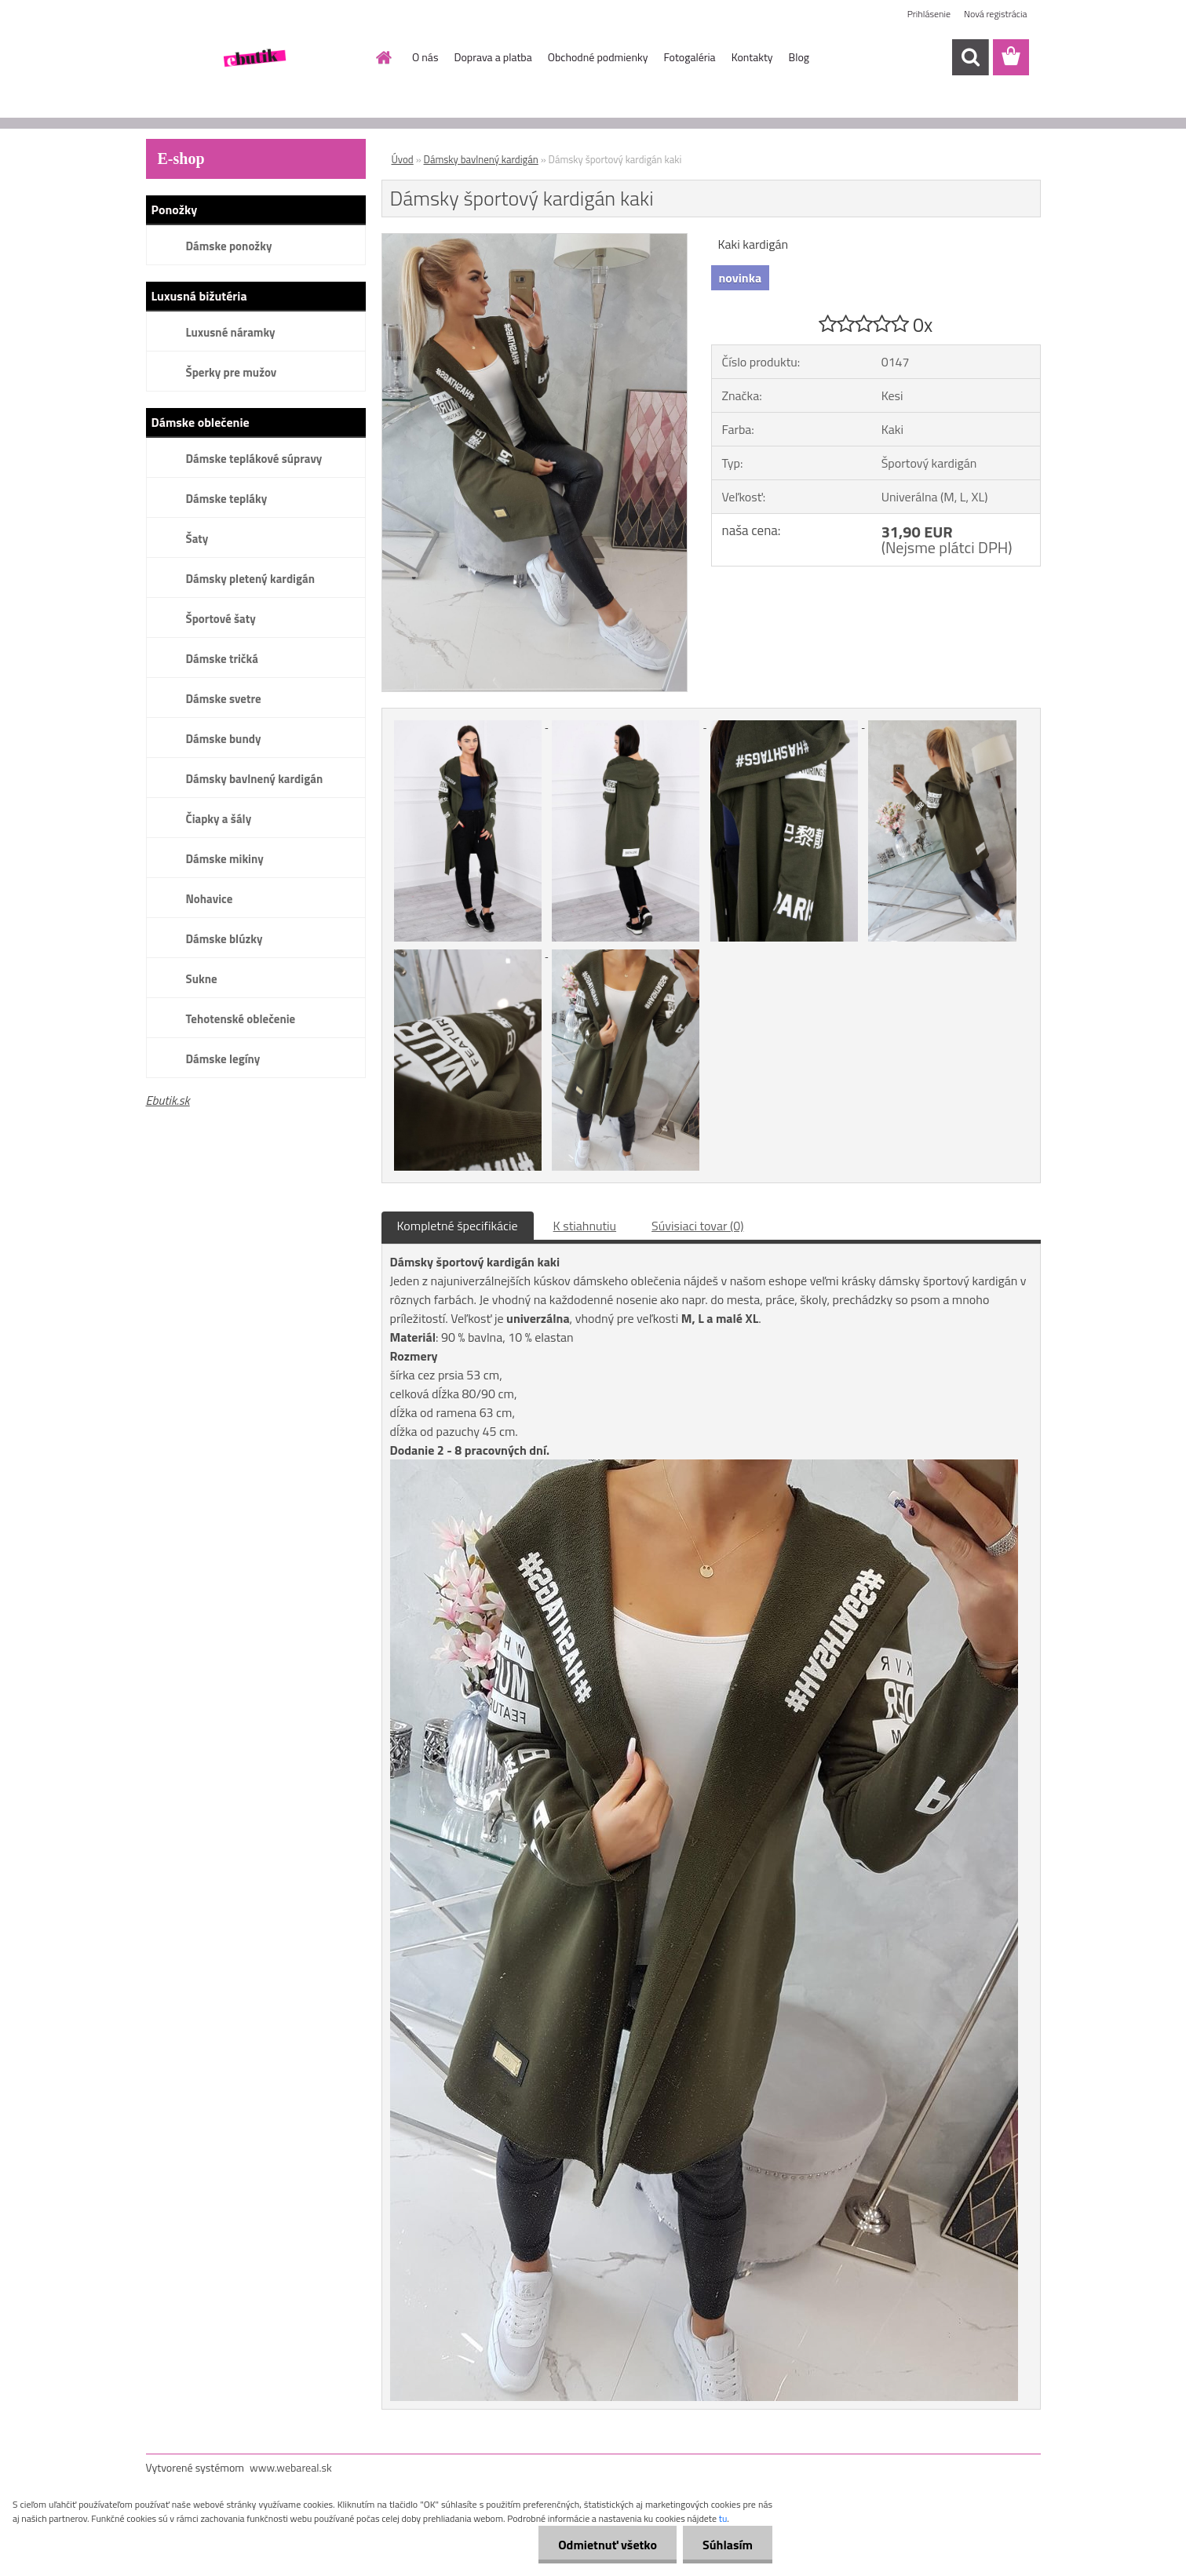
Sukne (201, 979)
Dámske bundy (223, 739)
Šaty (197, 539)
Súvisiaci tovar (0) (697, 1225)
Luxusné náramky (231, 332)
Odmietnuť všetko (607, 2544)
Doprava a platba (492, 57)
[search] (970, 57)
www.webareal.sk (291, 2467)
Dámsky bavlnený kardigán (254, 779)
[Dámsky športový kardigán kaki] (535, 240)
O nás (425, 57)
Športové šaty (221, 619)
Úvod (403, 159)
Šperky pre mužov (231, 372)
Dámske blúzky (224, 939)
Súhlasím (727, 2544)
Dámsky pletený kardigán (250, 579)
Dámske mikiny (225, 859)
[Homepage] (382, 57)
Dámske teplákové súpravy (254, 459)
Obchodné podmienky (598, 57)
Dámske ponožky (229, 246)
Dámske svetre (223, 699)
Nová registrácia (995, 13)
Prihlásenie (929, 13)
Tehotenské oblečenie (241, 1019)
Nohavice (209, 899)
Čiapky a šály (219, 819)
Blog (799, 57)
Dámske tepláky (227, 499)
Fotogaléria (689, 57)
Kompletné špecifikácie (457, 1225)
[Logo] (254, 58)
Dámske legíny (223, 1059)
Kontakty (752, 57)
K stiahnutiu (585, 1225)
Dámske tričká (222, 659)
